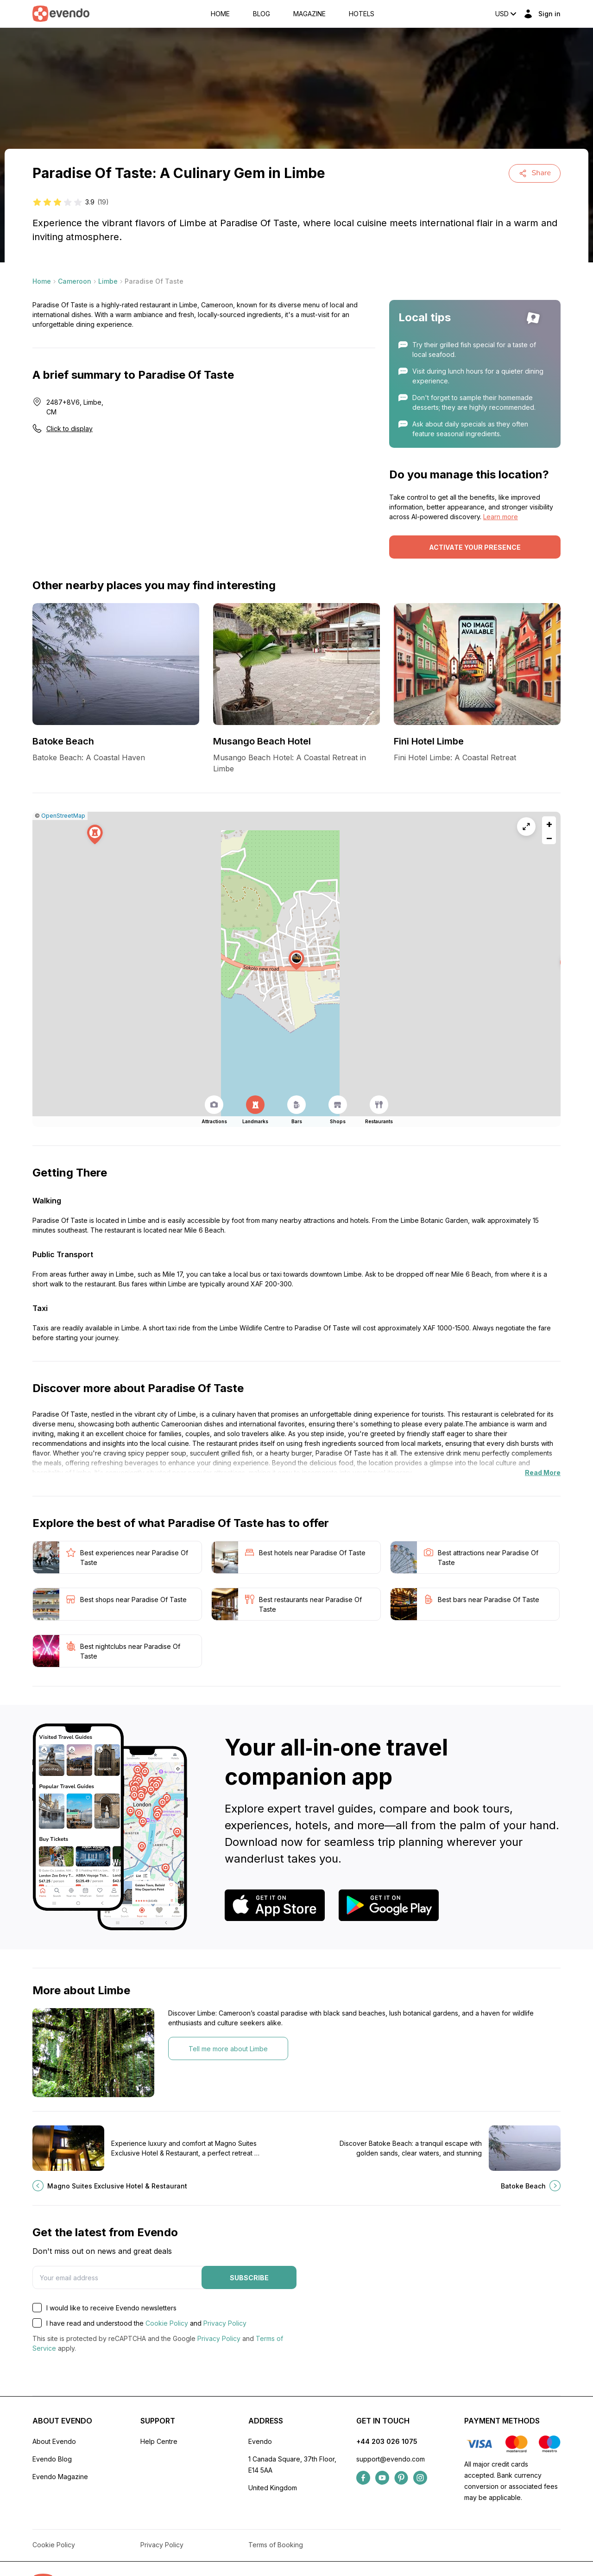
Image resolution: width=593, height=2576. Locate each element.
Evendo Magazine (60, 2477)
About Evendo (54, 2441)
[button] (296, 960)
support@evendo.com (390, 2459)
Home (220, 14)
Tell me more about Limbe (228, 2049)
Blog (261, 14)
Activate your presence (475, 547)
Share (534, 173)
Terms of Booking (275, 2545)
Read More (543, 1472)
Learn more (500, 517)
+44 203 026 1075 (386, 2441)
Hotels (361, 14)
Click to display (69, 429)
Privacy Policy (224, 2323)
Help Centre (158, 2441)
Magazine (309, 14)
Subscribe (249, 2278)
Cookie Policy (166, 2323)
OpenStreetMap (63, 815)
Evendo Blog (52, 2459)
